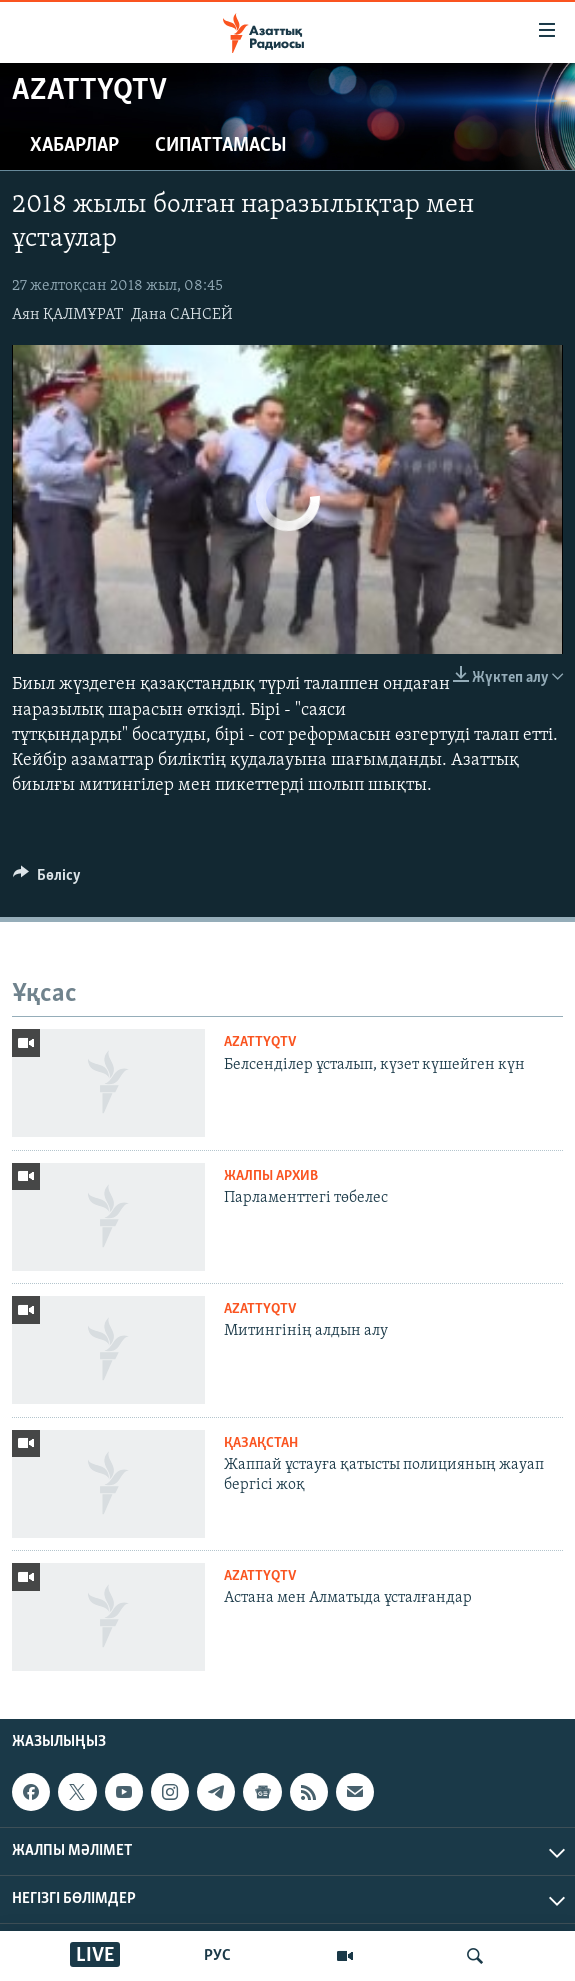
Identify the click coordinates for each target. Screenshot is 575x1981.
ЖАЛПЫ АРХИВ (271, 1176)
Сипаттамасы (221, 146)
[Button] (47, 880)
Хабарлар (74, 146)
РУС (217, 1956)
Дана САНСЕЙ (182, 315)
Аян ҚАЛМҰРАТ (67, 315)
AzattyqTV (260, 1042)
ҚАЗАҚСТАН (261, 1443)
